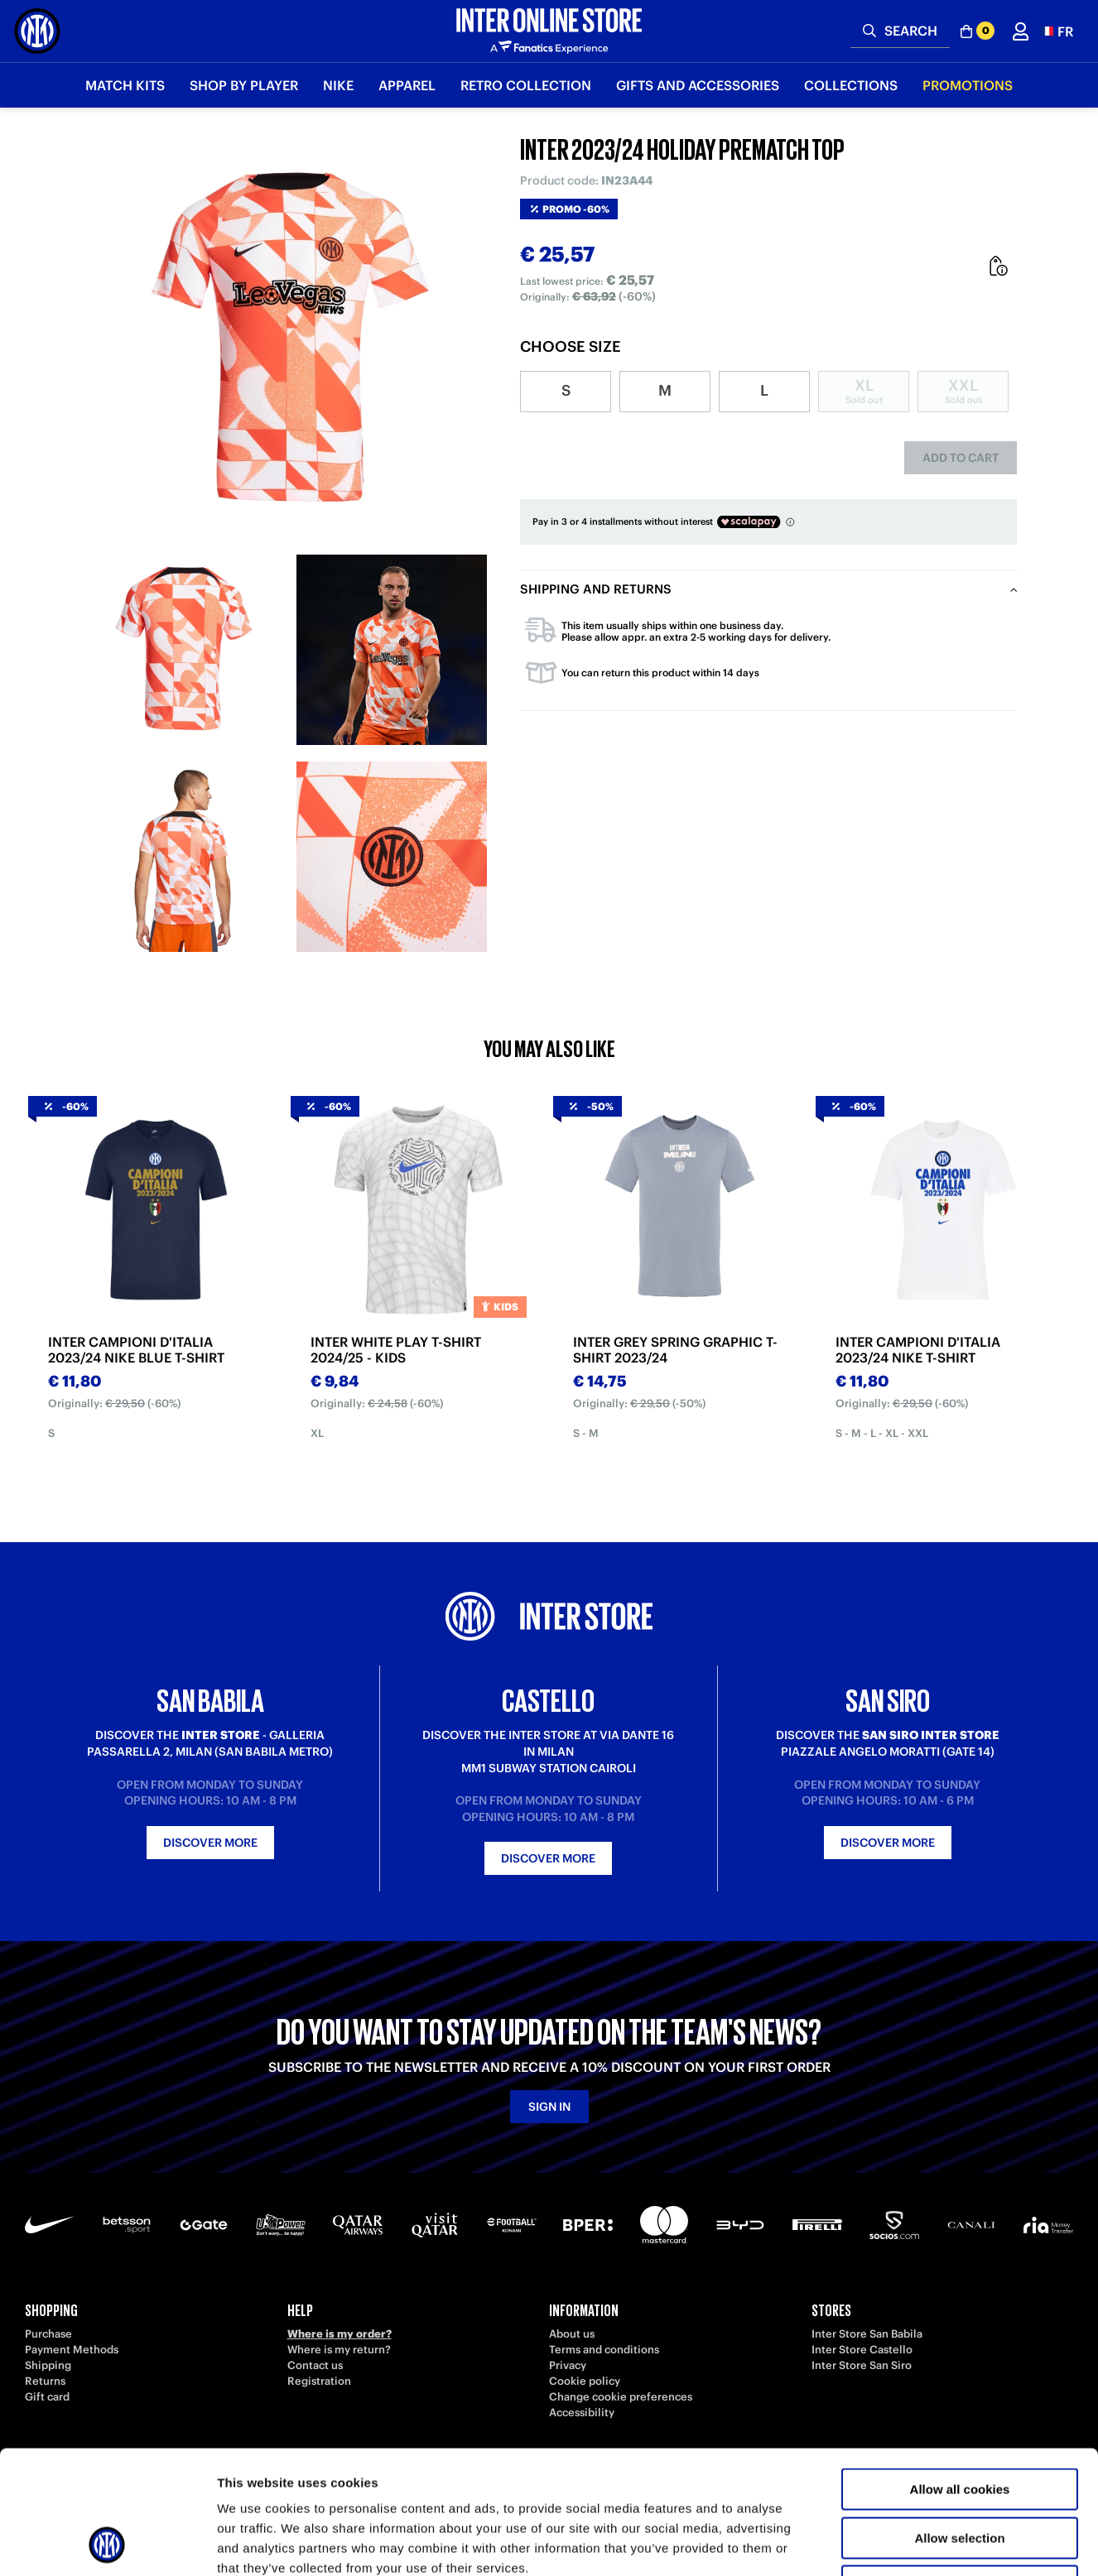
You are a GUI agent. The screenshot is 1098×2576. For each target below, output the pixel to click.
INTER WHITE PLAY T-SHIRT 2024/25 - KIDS (396, 1350)
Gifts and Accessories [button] (697, 85)
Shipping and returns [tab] (596, 589)
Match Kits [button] (125, 85)
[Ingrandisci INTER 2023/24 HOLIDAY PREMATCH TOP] (288, 339)
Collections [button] (851, 85)
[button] (1057, 31)
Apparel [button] (407, 85)
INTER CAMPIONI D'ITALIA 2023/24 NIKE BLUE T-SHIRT (136, 1350)
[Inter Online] (37, 31)
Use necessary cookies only (960, 2470)
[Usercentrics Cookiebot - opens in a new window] (107, 2543)
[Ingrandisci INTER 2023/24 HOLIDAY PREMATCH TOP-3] (184, 857)
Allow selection (959, 2422)
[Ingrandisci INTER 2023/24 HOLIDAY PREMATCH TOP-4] (391, 857)
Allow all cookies (960, 2374)
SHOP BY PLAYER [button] (244, 85)
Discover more (210, 1842)
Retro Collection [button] (525, 85)
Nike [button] (338, 85)
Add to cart (960, 457)
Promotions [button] (967, 85)
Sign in (549, 2106)
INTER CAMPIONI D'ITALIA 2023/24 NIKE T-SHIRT (918, 1350)
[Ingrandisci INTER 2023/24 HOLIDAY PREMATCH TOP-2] (391, 650)
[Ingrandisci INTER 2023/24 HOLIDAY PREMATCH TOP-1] (184, 650)
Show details (869, 2543)
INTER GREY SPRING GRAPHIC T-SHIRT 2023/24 (675, 1350)
